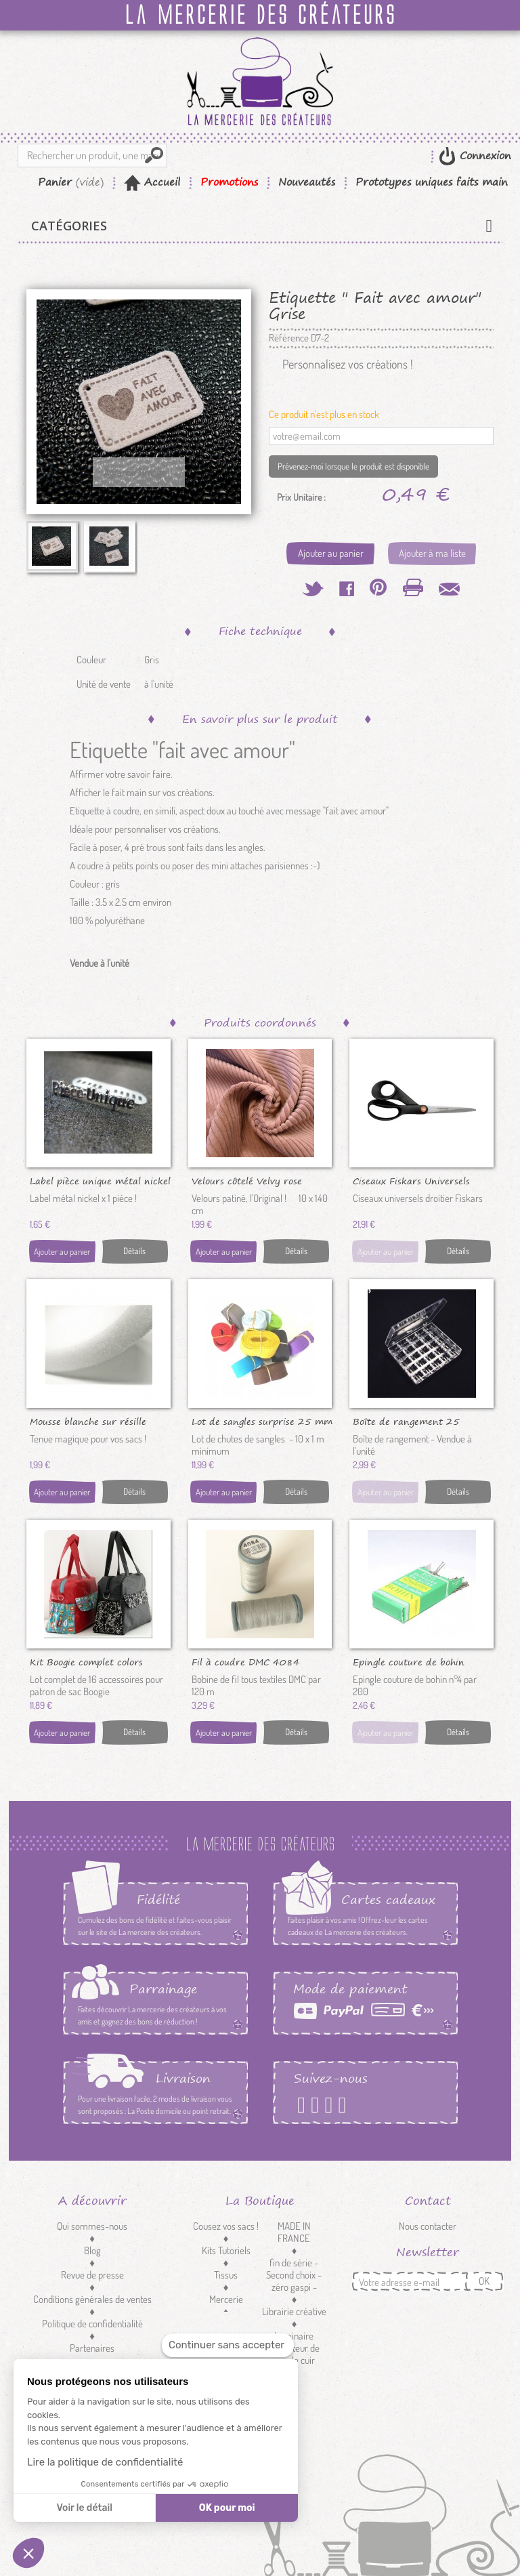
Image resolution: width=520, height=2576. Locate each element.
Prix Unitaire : (301, 497)
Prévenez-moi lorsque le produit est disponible (353, 466)
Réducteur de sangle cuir (294, 2354)
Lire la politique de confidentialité (105, 2462)
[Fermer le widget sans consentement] (228, 2345)
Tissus (226, 2274)
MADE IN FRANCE (294, 2232)
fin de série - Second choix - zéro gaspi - (294, 2274)
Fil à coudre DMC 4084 (246, 1661)
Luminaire (293, 2335)
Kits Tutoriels (226, 2250)
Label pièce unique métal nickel (100, 1180)
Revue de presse (92, 2274)
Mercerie (226, 2299)
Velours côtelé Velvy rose (247, 1180)
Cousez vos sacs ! (226, 2226)
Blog (92, 2250)
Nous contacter (427, 2226)
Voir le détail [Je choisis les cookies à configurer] (84, 2508)
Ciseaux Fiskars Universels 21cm (411, 1180)
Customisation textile (225, 2329)
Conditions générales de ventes (92, 2299)
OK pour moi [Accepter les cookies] (227, 2508)
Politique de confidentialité (92, 2323)
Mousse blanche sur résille (88, 1421)
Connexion (483, 155)
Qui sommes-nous (92, 2226)
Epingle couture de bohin (408, 1661)
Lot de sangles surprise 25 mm (262, 1421)
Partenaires (92, 2348)
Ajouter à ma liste (432, 553)
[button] (28, 2553)
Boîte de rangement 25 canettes (406, 1421)
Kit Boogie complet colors (86, 1661)
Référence (289, 338)
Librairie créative (294, 2311)
